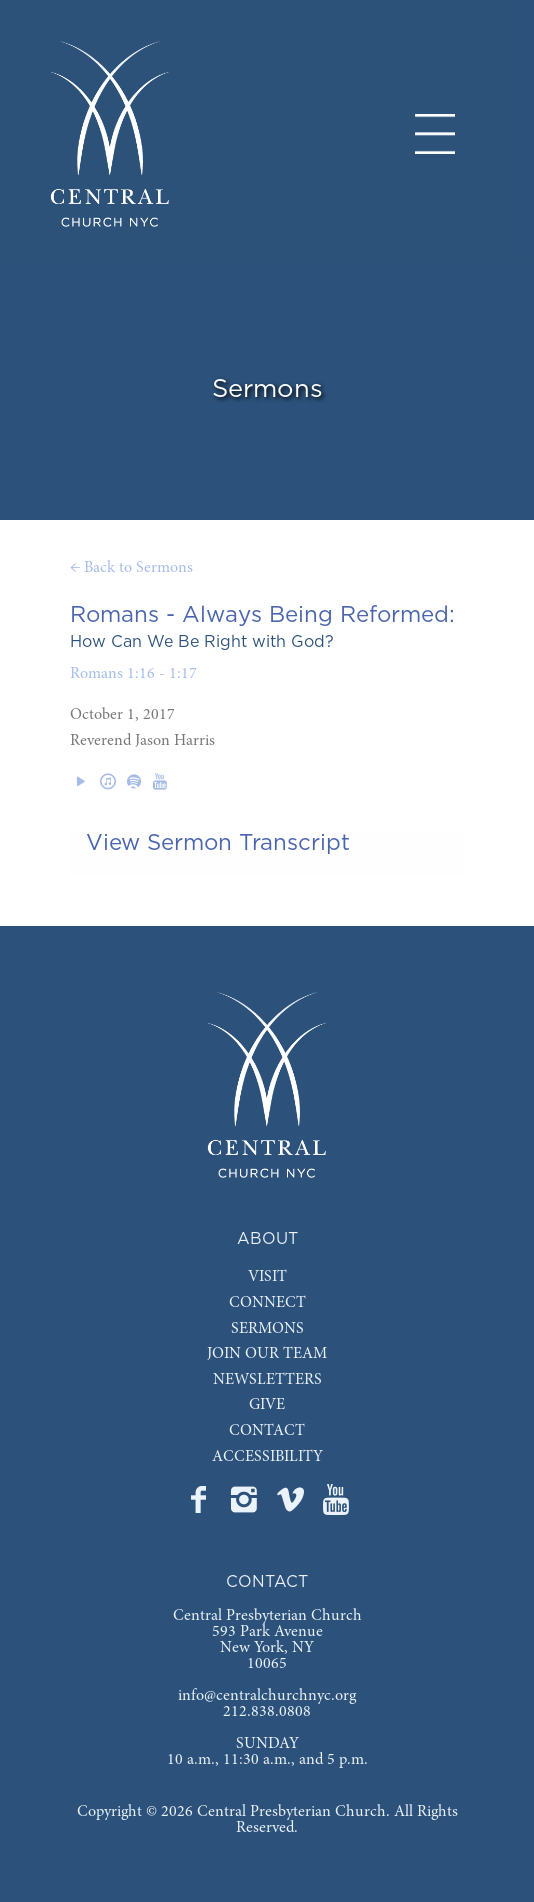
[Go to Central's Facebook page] (200, 1506)
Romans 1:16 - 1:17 (133, 674)
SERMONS (267, 1329)
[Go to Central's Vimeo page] (292, 1506)
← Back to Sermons (131, 568)
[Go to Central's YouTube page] (336, 1506)
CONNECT (267, 1303)
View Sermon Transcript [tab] (218, 843)
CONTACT (267, 1431)
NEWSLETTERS (267, 1380)
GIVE (267, 1405)
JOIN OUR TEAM (267, 1354)
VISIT (267, 1277)
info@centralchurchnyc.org (267, 1696)
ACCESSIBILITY (267, 1457)
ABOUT (267, 1239)
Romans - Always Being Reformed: (262, 615)
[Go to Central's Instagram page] (246, 1506)
